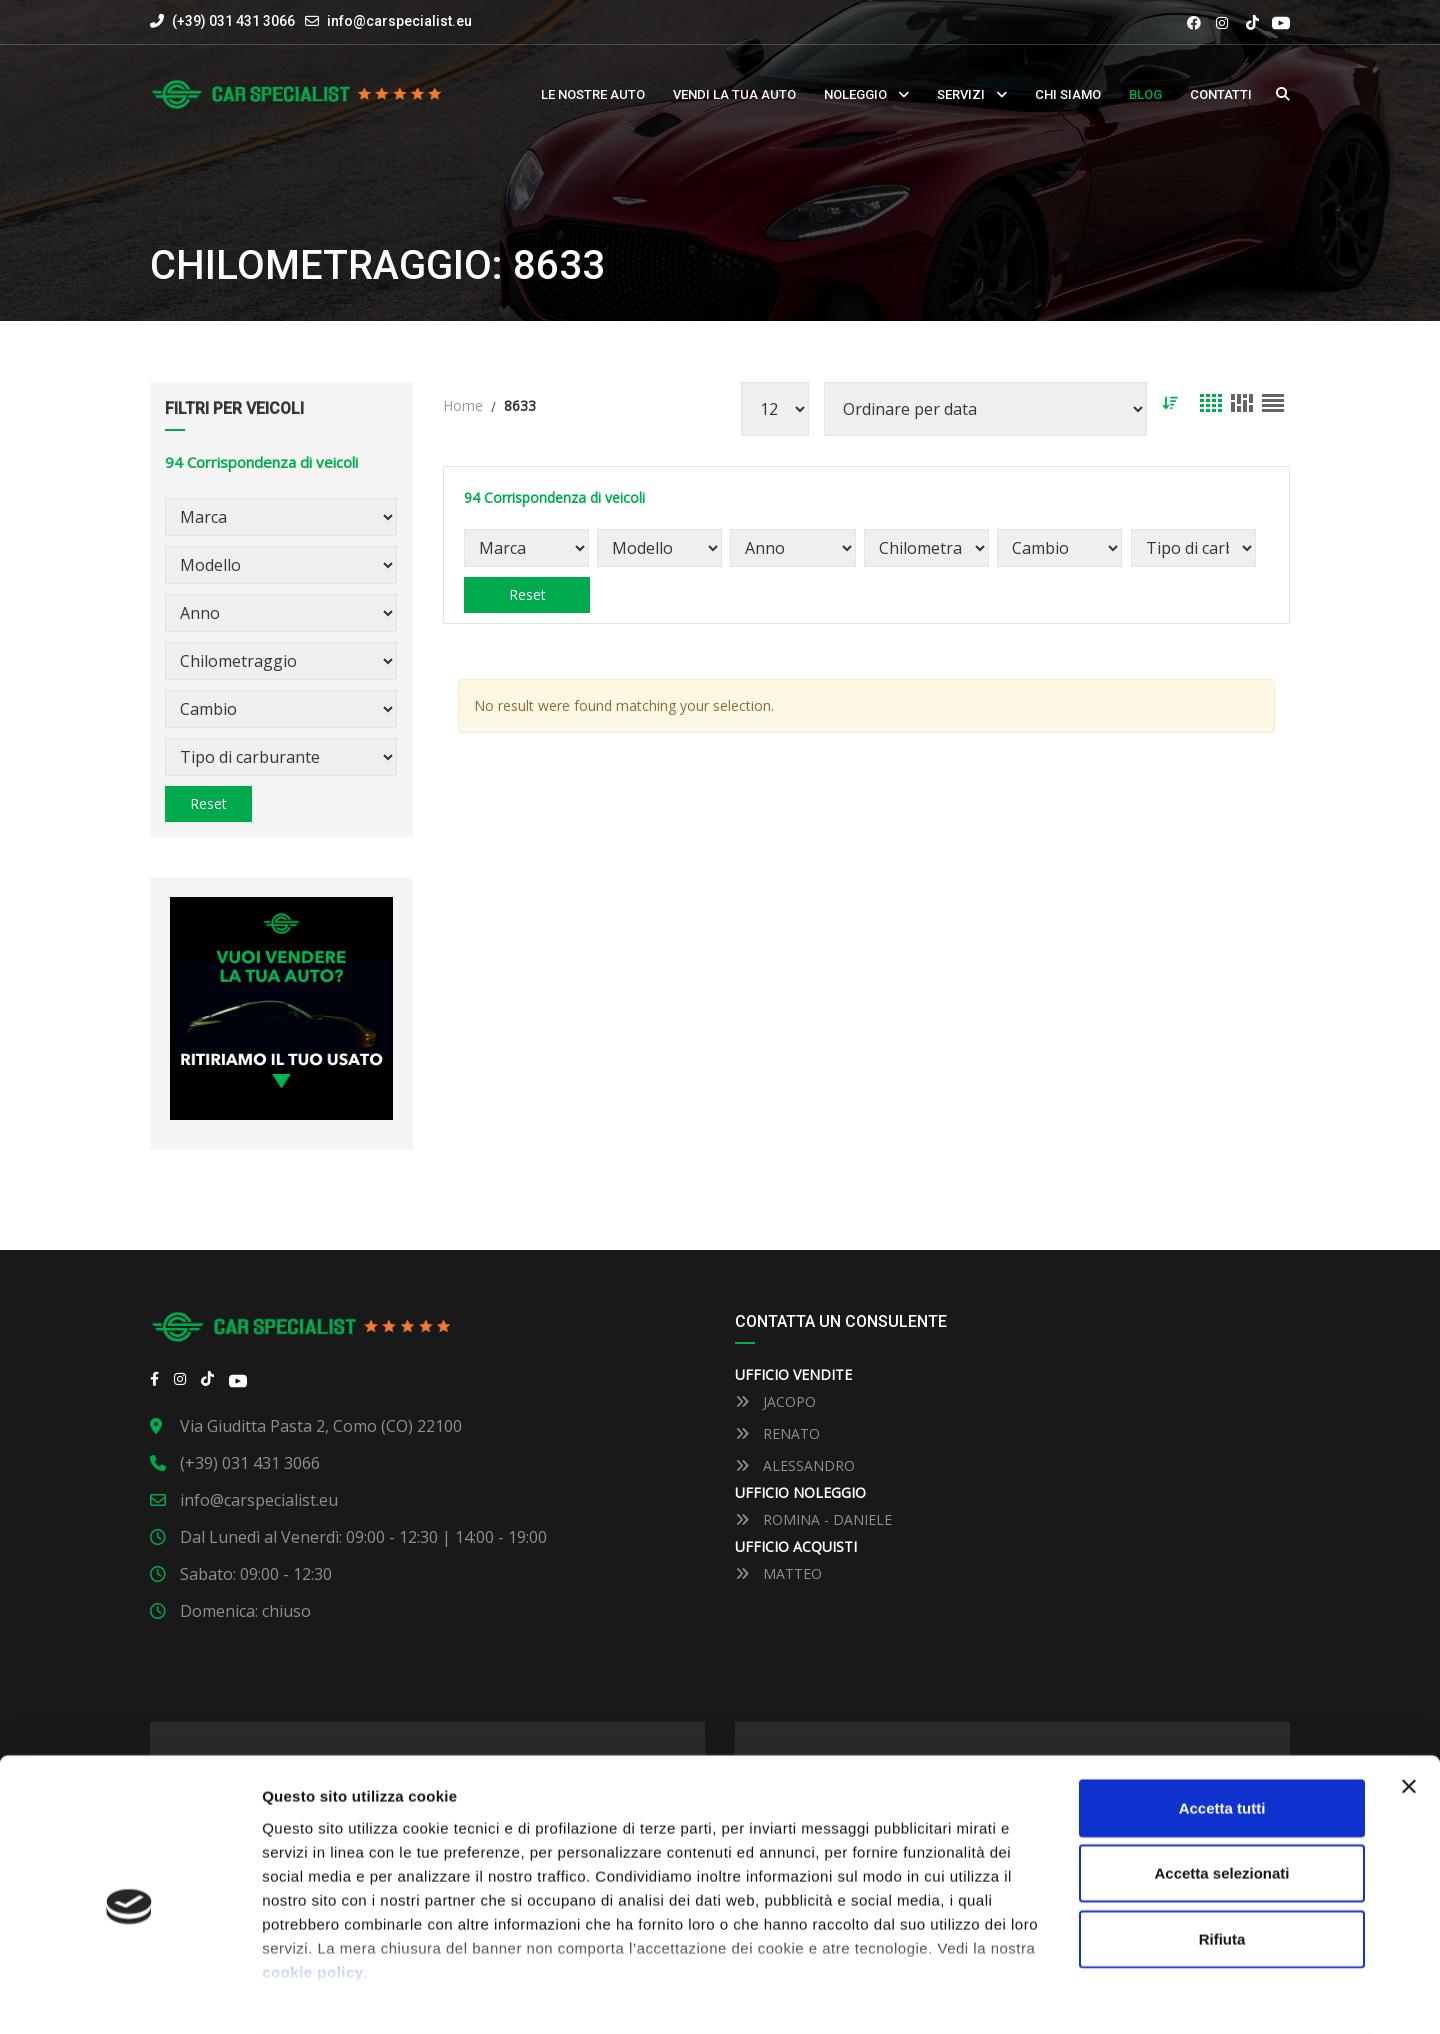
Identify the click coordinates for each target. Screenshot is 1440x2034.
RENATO (777, 1433)
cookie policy (313, 1892)
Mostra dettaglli (1041, 1994)
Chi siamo (1068, 94)
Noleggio (855, 94)
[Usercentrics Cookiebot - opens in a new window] (129, 1995)
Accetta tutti (1222, 1728)
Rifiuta (1222, 1859)
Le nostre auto (593, 94)
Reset (208, 803)
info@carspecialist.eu (399, 21)
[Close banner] (1409, 1707)
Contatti (1221, 94)
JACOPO (775, 1401)
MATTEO (778, 1573)
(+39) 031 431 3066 (222, 21)
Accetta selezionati (1221, 1793)
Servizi (961, 94)
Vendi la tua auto (734, 94)
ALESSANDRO (795, 1465)
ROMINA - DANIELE (813, 1519)
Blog (1145, 94)
